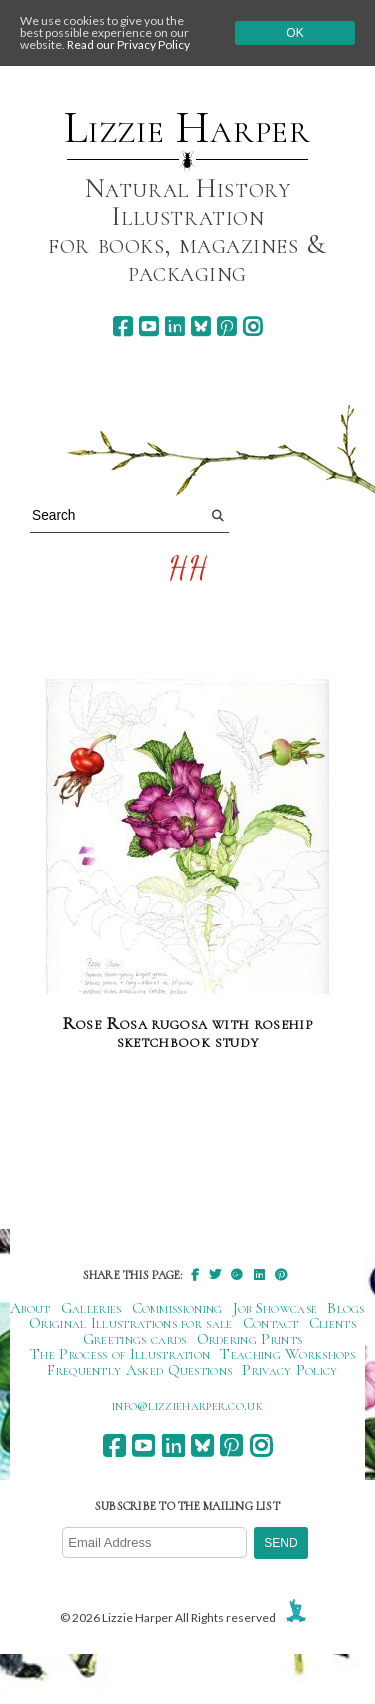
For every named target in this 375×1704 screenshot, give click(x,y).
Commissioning (177, 1308)
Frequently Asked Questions (139, 1370)
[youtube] (148, 326)
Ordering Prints (250, 1339)
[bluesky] (200, 326)
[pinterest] (226, 326)
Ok (294, 33)
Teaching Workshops (287, 1354)
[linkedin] (174, 326)
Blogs (346, 1308)
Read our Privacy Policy (128, 44)
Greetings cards (135, 1339)
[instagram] (252, 326)
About (30, 1308)
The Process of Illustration (120, 1354)
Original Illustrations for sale (131, 1323)
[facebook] (122, 326)
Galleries (91, 1308)
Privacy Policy (289, 1370)
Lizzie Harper (187, 128)
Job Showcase (275, 1308)
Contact (271, 1323)
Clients (332, 1323)
